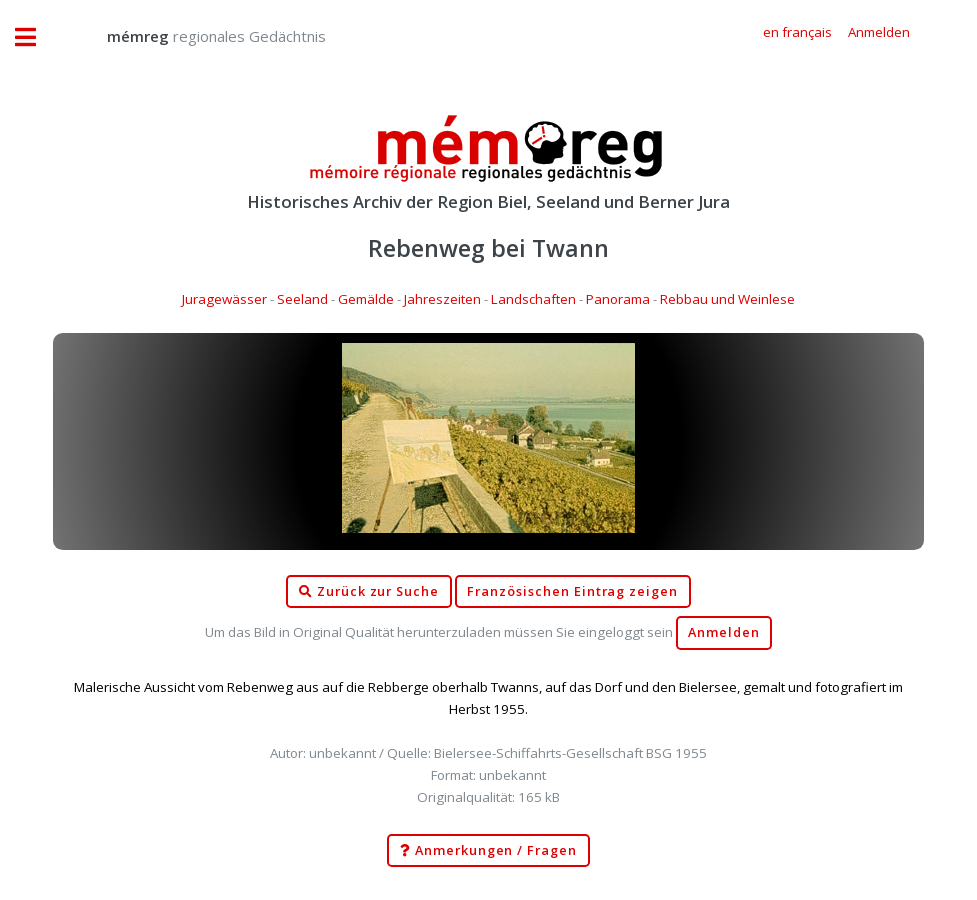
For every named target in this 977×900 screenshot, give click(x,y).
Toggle (36, 37)
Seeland (302, 299)
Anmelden (724, 632)
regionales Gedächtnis (196, 36)
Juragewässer (224, 299)
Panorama (618, 299)
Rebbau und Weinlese (727, 299)
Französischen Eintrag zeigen (572, 591)
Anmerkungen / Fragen (488, 851)
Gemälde (366, 299)
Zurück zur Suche (369, 592)
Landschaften (533, 299)
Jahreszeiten (442, 299)
